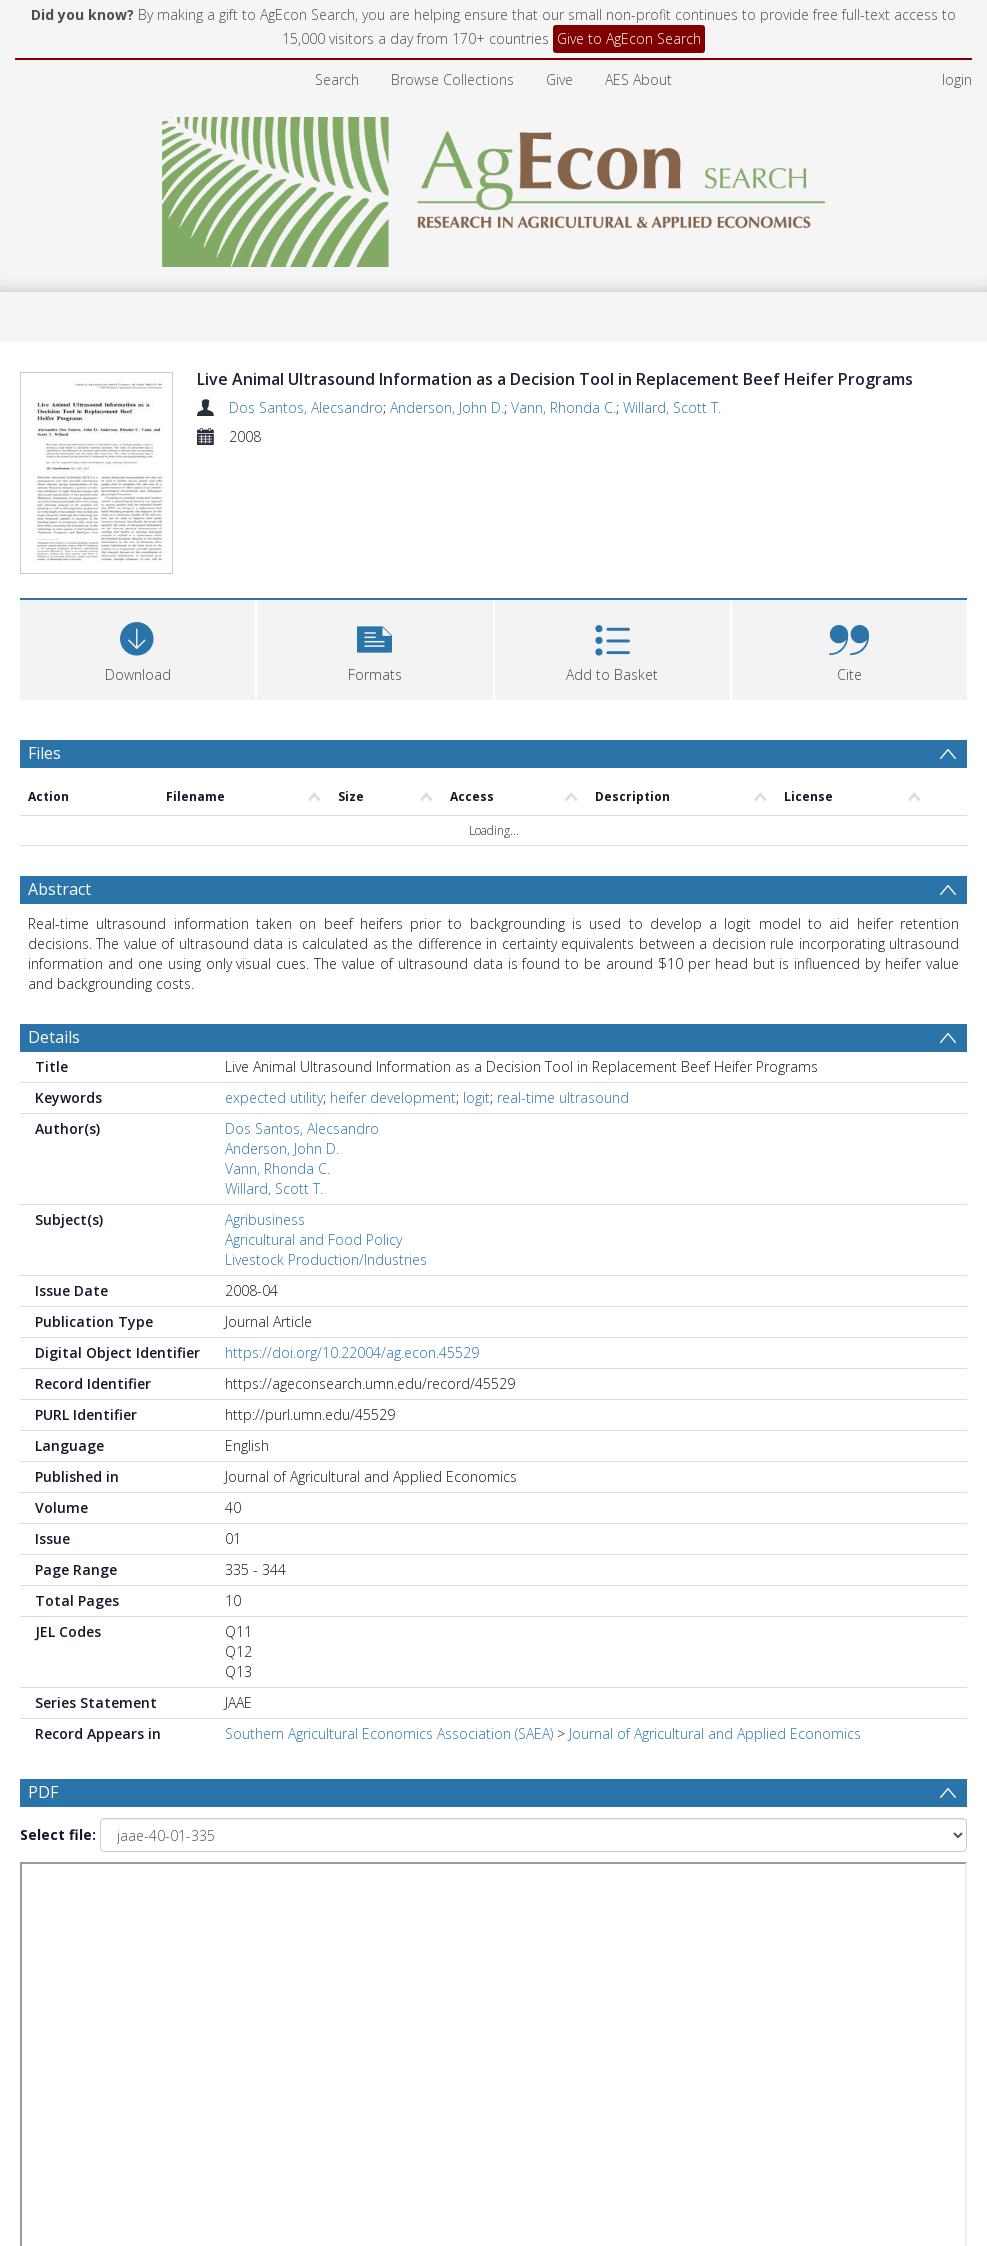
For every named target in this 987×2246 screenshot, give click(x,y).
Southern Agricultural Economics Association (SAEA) (389, 1733)
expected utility (274, 1097)
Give (559, 79)
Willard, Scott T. (672, 407)
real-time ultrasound (563, 1097)
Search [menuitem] (337, 79)
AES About (638, 79)
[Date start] (414, 1897)
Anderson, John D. (447, 407)
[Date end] (684, 1897)
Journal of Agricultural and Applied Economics (715, 1733)
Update (96, 1940)
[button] (374, 647)
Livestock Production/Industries (326, 1259)
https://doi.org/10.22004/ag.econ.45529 (352, 1352)
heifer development (393, 1097)
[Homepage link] (493, 186)
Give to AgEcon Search (629, 38)
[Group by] (144, 1897)
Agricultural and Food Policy (313, 1239)
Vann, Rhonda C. (563, 407)
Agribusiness (265, 1219)
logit (476, 1097)
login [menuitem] (957, 79)
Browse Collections (452, 79)
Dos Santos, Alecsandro (306, 407)
